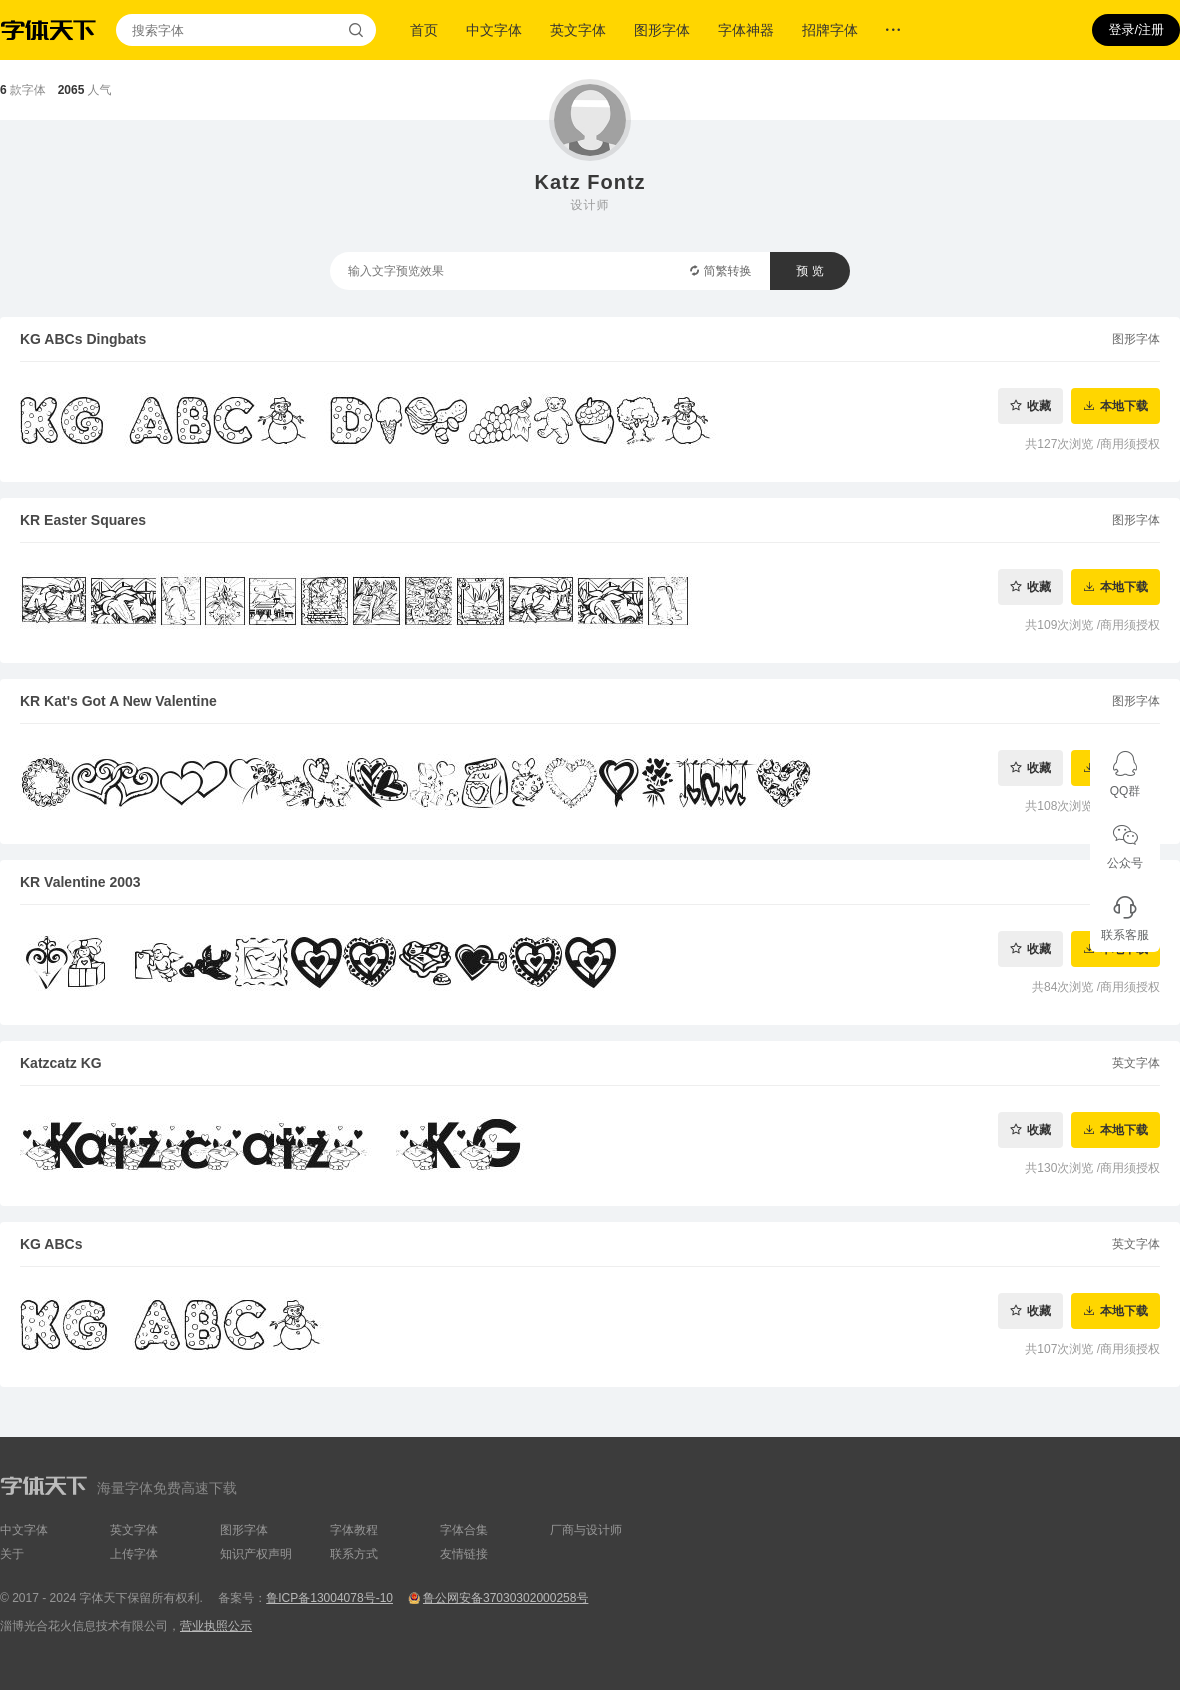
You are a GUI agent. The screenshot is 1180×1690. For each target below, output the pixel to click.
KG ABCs (51, 1244)
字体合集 (464, 1530)
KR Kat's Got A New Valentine (118, 701)
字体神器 (746, 30)
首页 (424, 30)
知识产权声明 (256, 1554)
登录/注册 (1136, 29)
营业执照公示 (216, 1626)
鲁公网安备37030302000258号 (505, 1598)
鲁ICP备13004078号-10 (329, 1598)
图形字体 (662, 30)
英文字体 (578, 30)
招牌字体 (830, 30)
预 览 (809, 271)
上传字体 (134, 1554)
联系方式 (354, 1554)
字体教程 (354, 1530)
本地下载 (1124, 405)
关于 (12, 1554)
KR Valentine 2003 (80, 882)
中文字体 (494, 30)
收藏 (1039, 405)
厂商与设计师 (586, 1530)
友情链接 (464, 1554)
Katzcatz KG (61, 1063)
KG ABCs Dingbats (83, 339)
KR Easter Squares (83, 520)
